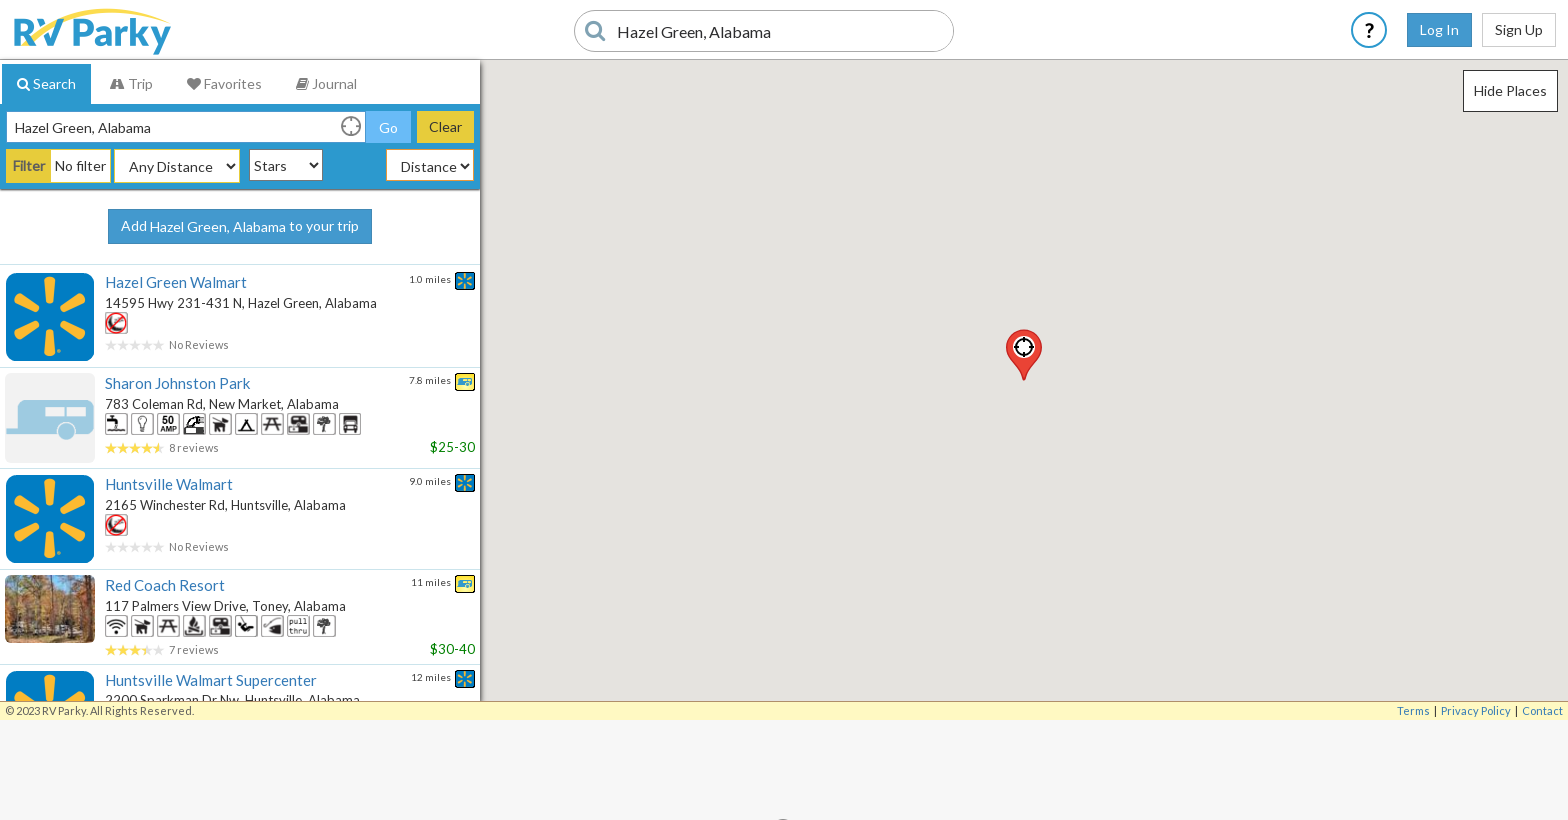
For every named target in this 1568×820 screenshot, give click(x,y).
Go (388, 127)
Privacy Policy (1476, 710)
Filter (29, 165)
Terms (1413, 710)
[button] (1024, 355)
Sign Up (1519, 29)
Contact (1542, 710)
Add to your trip (240, 227)
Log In (1439, 29)
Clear (445, 126)
